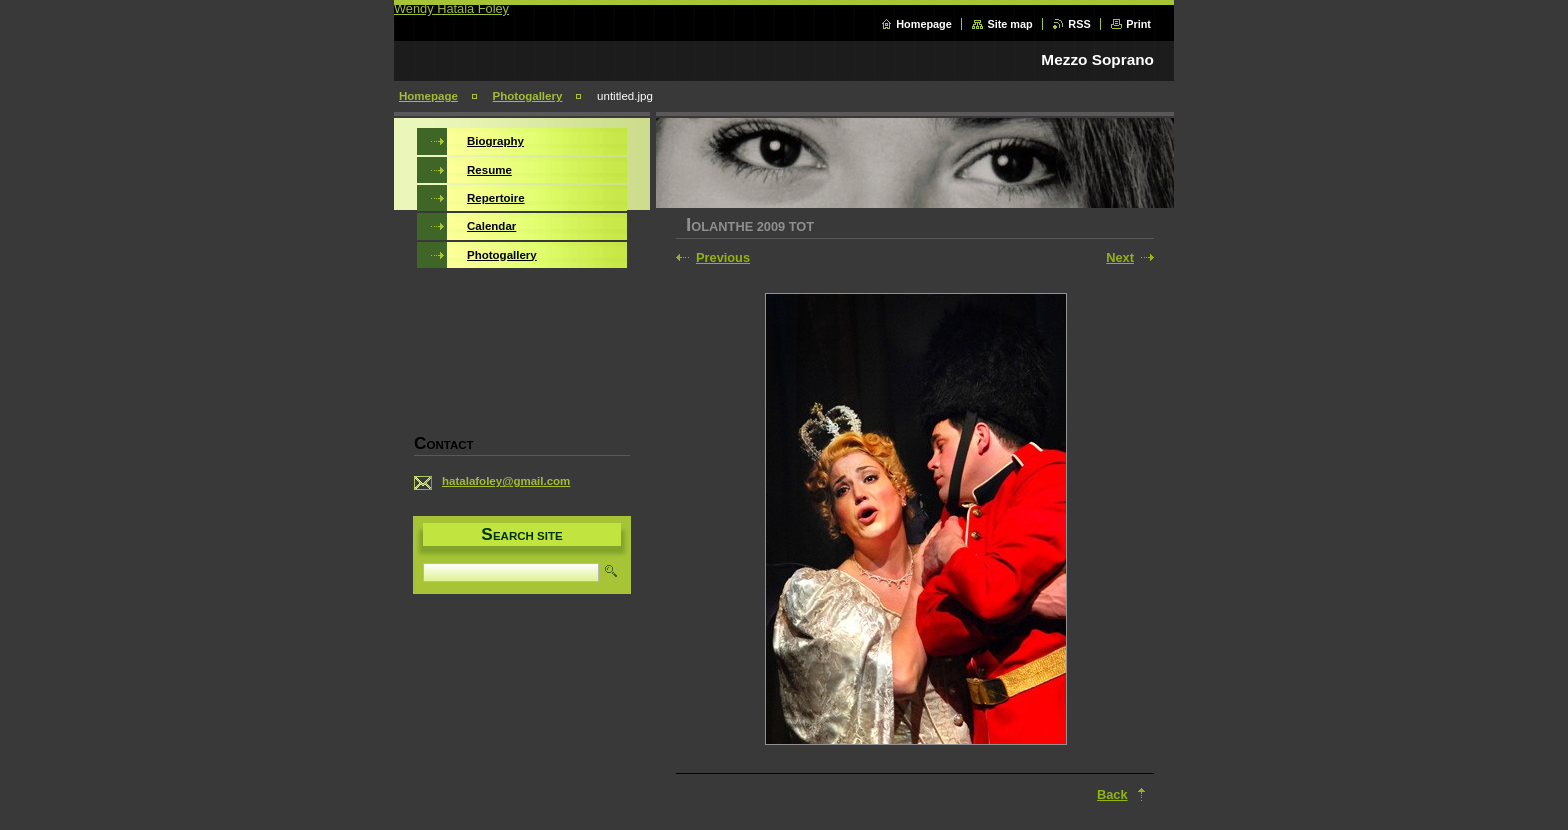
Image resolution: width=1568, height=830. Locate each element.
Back (1112, 794)
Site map (1009, 24)
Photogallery (528, 96)
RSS (1079, 24)
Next (1120, 257)
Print (1138, 24)
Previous (723, 257)
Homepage (924, 24)
